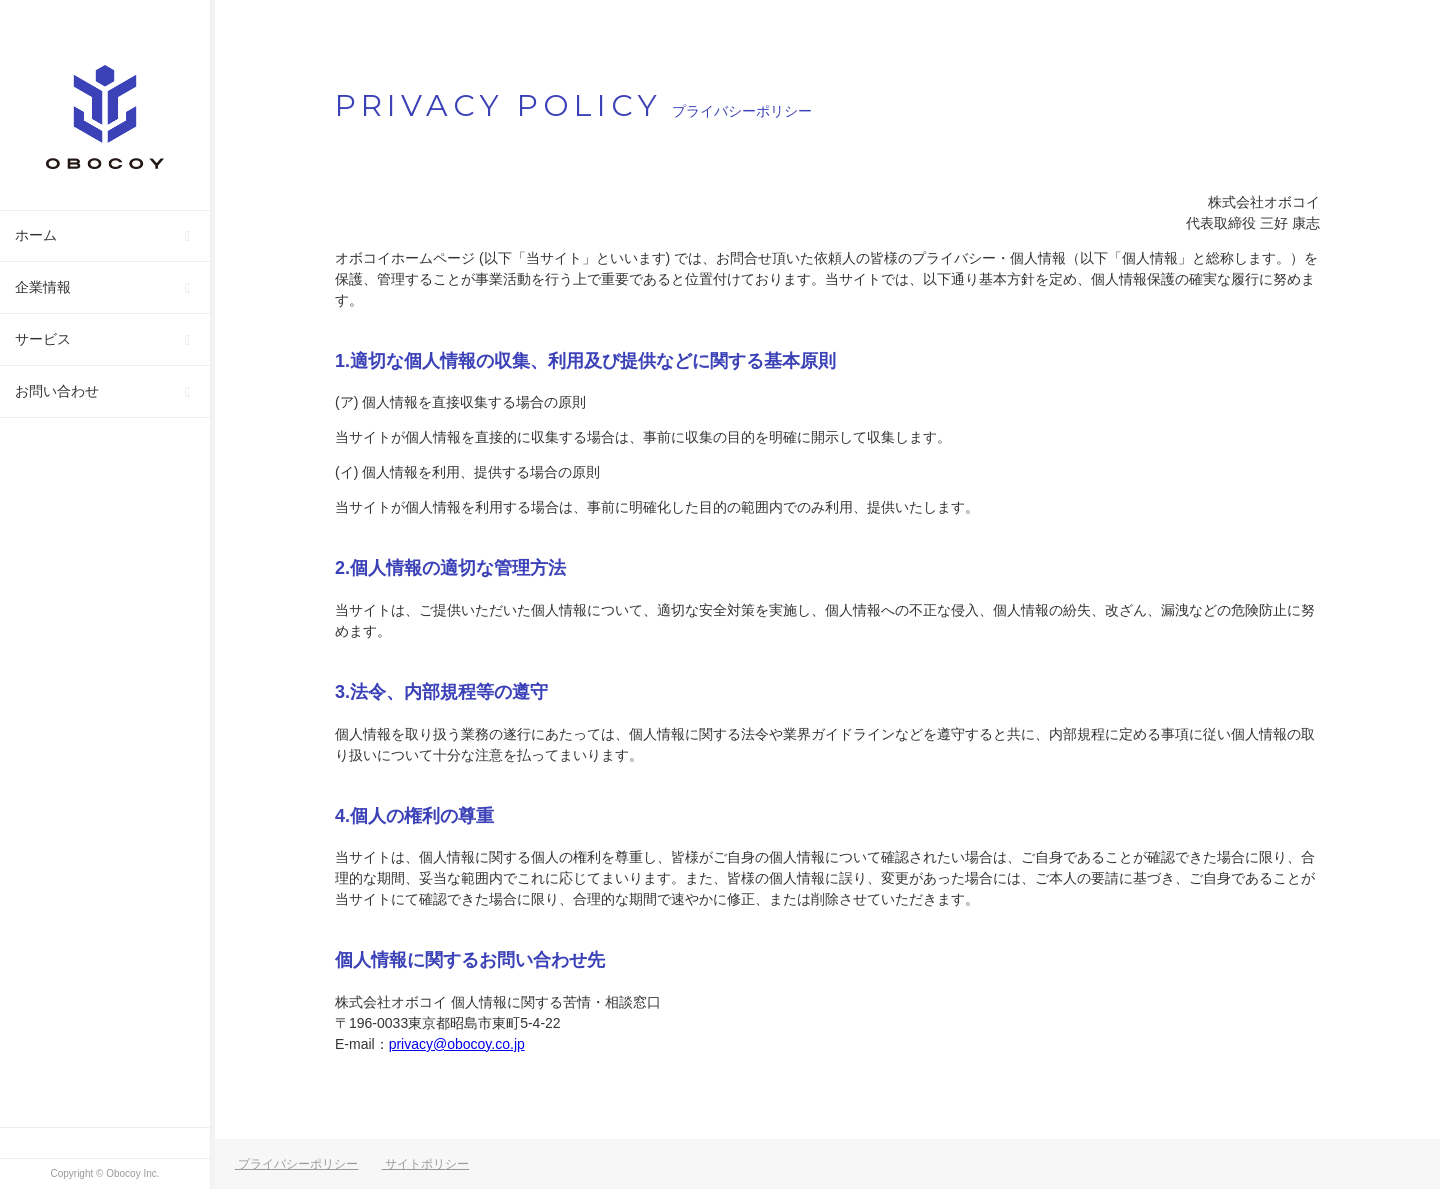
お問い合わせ (57, 391)
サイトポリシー (425, 1164)
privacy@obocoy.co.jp (457, 1044)
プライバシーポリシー (296, 1164)
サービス (43, 339)
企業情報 (43, 287)
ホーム (36, 235)
